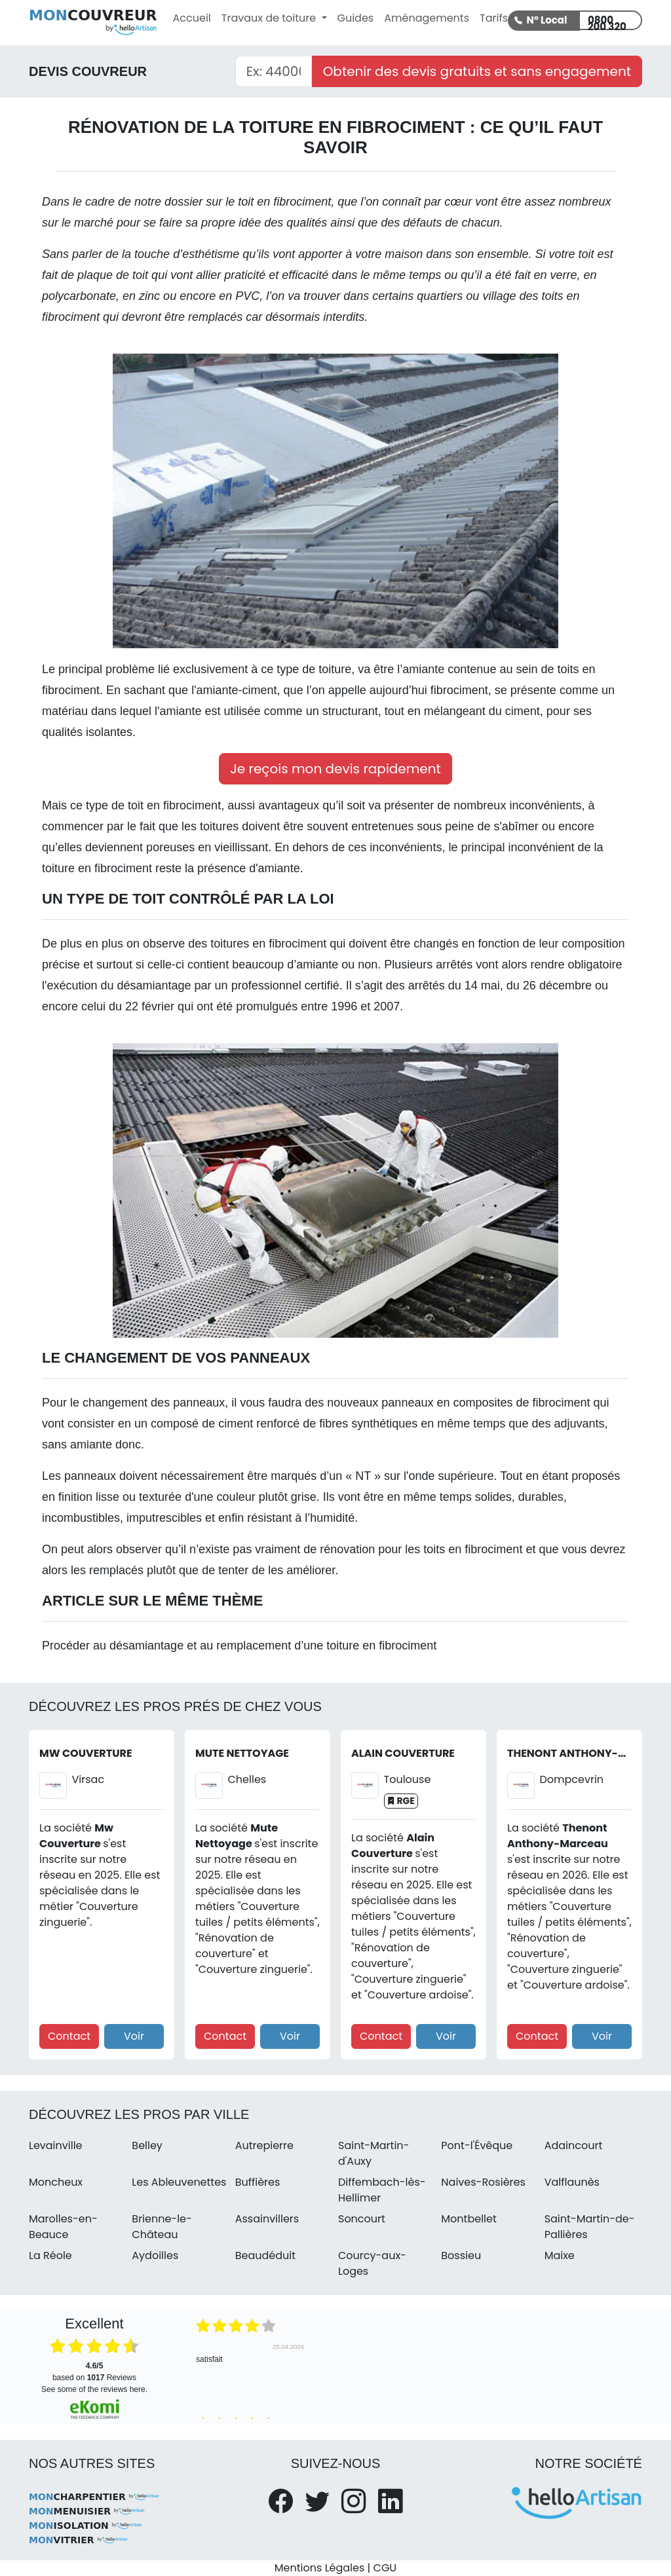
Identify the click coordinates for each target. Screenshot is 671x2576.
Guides (355, 18)
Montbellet (468, 2218)
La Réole (50, 2255)
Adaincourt (574, 2145)
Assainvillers (267, 2218)
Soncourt (361, 2218)
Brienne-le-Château (162, 2226)
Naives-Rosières (483, 2182)
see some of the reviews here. (94, 2389)
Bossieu (461, 2255)
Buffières (257, 2182)
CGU (385, 2567)
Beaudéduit (265, 2255)
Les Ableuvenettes (179, 2182)
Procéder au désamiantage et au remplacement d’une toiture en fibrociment (239, 1645)
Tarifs (494, 18)
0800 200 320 (607, 21)
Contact (69, 2036)
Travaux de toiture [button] (270, 18)
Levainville (56, 2145)
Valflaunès (572, 2182)
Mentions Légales (319, 2567)
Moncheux (56, 2182)
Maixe (560, 2255)
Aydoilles (155, 2255)
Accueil (192, 18)
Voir (134, 2036)
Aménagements (426, 18)
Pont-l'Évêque (476, 2145)
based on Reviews (94, 2371)
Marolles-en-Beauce (63, 2226)
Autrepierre (264, 2145)
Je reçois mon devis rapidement (335, 769)
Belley (147, 2145)
